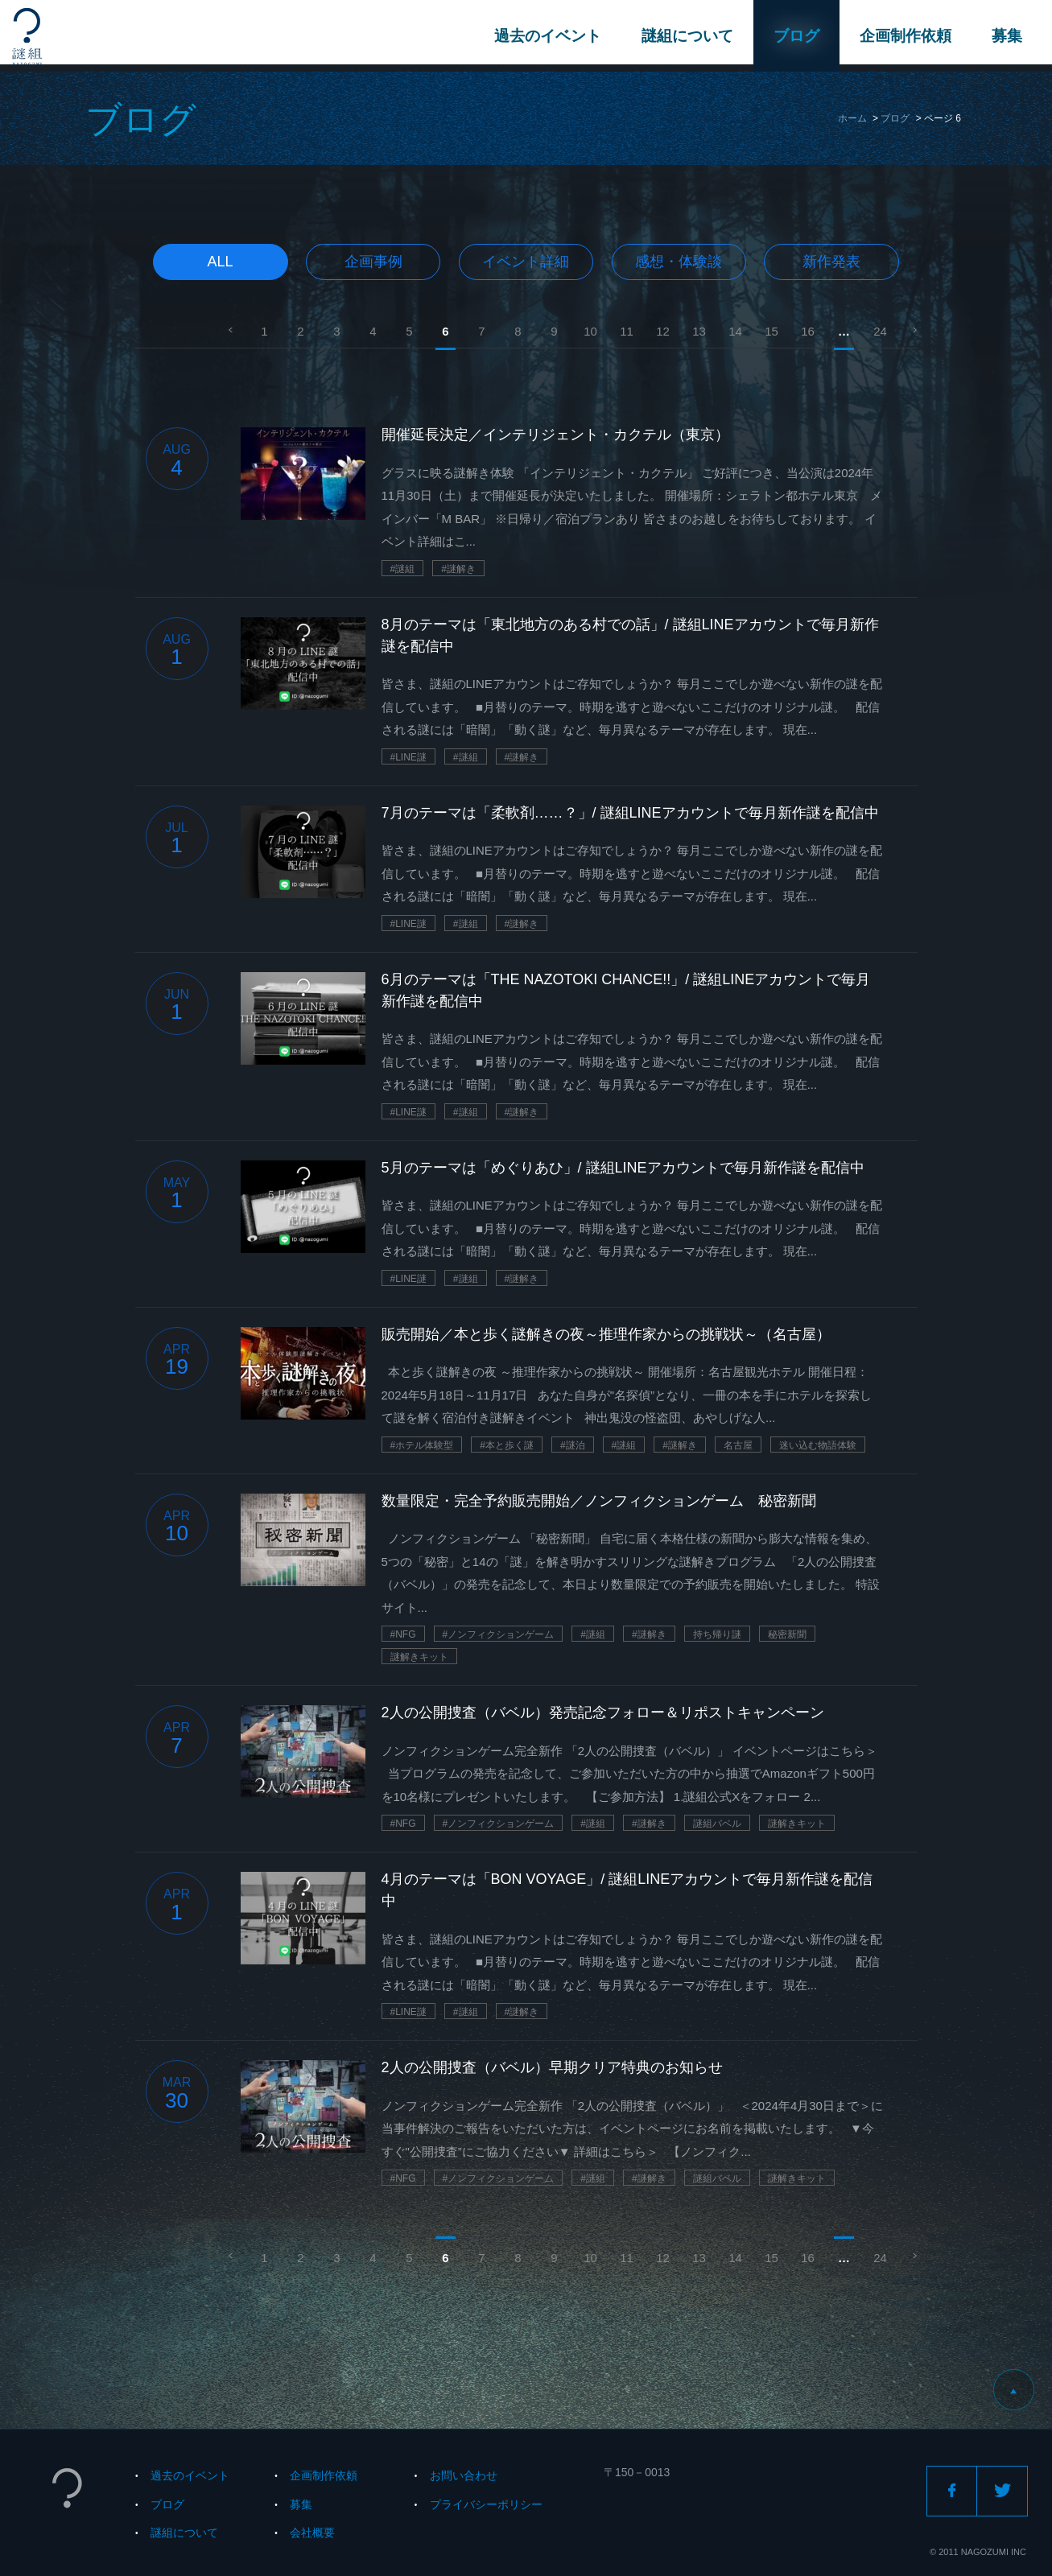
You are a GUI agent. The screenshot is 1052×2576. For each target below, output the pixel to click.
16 (808, 331)
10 (590, 331)
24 (880, 331)
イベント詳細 (525, 261)
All (220, 261)
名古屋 (738, 1445)
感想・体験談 (678, 261)
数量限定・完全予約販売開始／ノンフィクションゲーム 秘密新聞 (599, 1501)
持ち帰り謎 (717, 1634)
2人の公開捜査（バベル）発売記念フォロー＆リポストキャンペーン (603, 1712)
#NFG (403, 1634)
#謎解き (458, 569)
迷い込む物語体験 (817, 1445)
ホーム (852, 118)
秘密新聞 (787, 1634)
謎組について (685, 35)
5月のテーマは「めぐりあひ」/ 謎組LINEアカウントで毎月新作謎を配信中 (623, 1168)
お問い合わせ (463, 2475)
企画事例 (373, 261)
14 (735, 331)
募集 (1004, 35)
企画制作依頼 (903, 35)
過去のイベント (545, 35)
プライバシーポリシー (486, 2504)
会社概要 (312, 2532)
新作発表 (831, 261)
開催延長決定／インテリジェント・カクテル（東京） (555, 435)
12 (663, 331)
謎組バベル (717, 1823)
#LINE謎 (408, 757)
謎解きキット (419, 1657)
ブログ (794, 35)
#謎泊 (572, 1445)
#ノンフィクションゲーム (499, 1634)
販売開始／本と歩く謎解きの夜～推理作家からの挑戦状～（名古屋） (606, 1334)
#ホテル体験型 (422, 1445)
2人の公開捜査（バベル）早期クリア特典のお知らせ (552, 2067)
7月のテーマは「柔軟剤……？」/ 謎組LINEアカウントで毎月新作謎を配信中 (630, 813)
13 (699, 331)
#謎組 (402, 569)
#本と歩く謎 (507, 1445)
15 (771, 331)
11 (626, 331)
